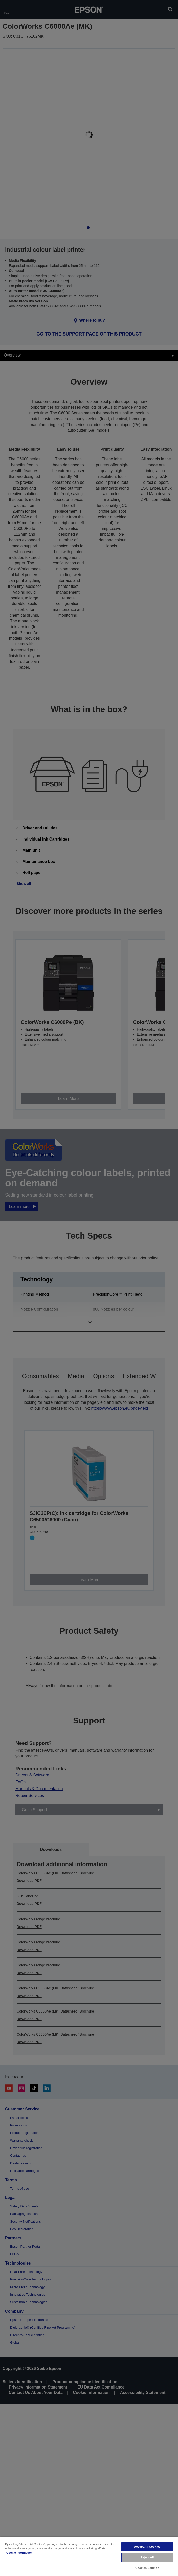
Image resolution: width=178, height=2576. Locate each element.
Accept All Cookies (147, 2546)
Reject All (147, 2557)
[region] (89, 2556)
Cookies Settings (147, 2567)
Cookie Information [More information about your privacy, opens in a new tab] (19, 2552)
